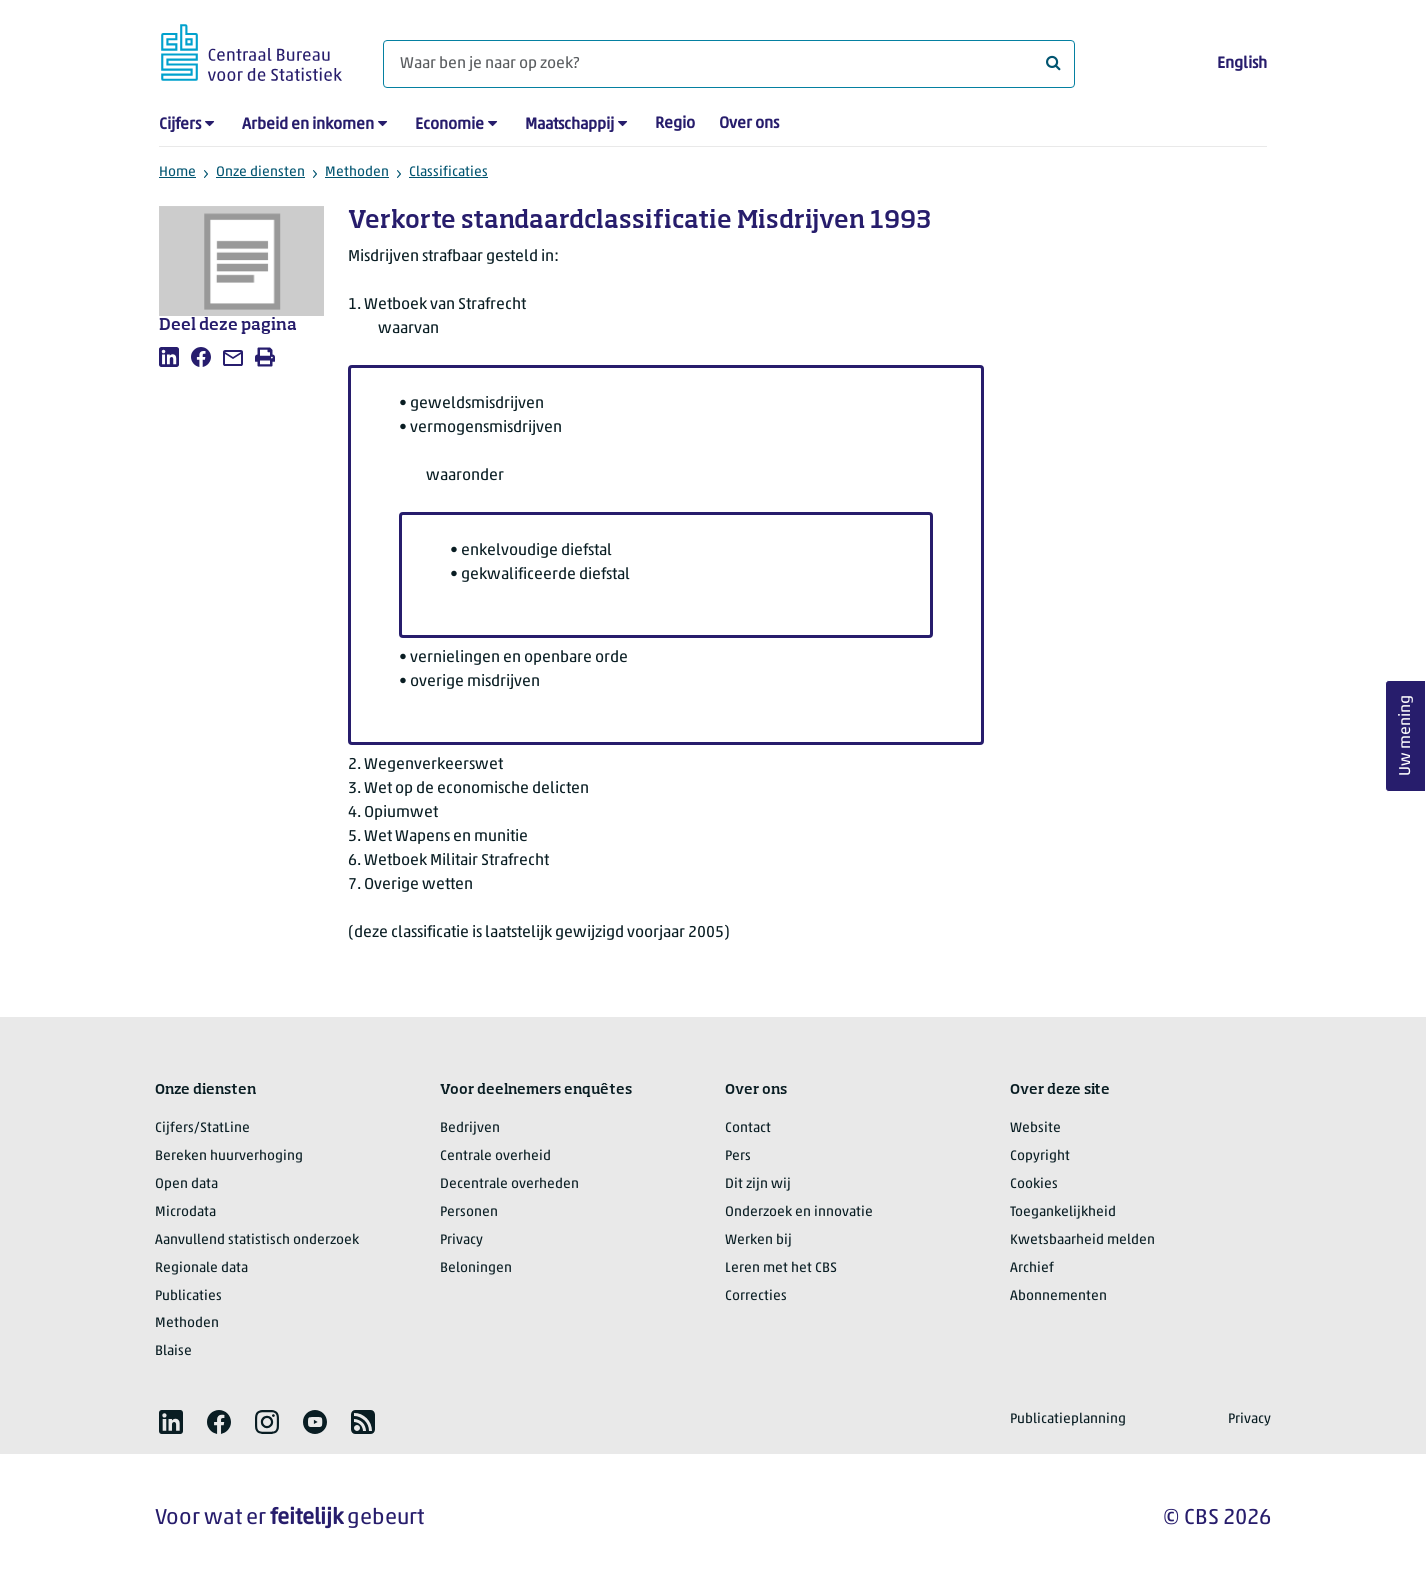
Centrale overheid (495, 1156)
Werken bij (758, 1240)
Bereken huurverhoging (229, 1156)
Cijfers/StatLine (202, 1128)
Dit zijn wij (758, 1184)
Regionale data (201, 1268)
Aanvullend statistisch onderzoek (257, 1240)
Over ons (749, 124)
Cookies (1034, 1184)
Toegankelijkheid (1063, 1212)
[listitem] (169, 357)
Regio (675, 124)
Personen (469, 1212)
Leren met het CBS (781, 1268)
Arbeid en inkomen (308, 125)
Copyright (1040, 1156)
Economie (449, 125)
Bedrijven (470, 1128)
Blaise (173, 1351)
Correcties (756, 1296)
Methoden (357, 172)
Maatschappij (569, 125)
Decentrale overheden (509, 1184)
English (1242, 64)
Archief (1032, 1268)
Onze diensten (260, 172)
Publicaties (188, 1296)
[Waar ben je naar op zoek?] (729, 64)
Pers (738, 1156)
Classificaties (448, 172)
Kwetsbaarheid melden (1082, 1240)
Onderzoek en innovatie (799, 1212)
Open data (186, 1184)
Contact (748, 1128)
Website (1035, 1128)
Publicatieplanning (1068, 1419)
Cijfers (180, 125)
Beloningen (476, 1268)
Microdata (185, 1212)
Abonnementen (1058, 1296)
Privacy (461, 1240)
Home (177, 172)
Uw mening (1406, 735)
